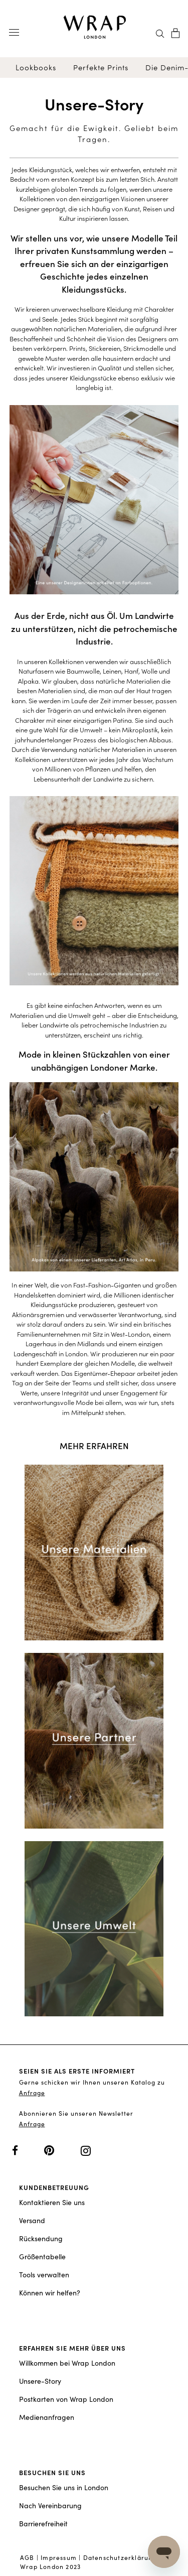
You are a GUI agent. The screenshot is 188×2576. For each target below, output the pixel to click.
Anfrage (32, 2093)
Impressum (59, 2557)
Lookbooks (36, 67)
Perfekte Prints (100, 67)
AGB (27, 2557)
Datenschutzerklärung (120, 2557)
